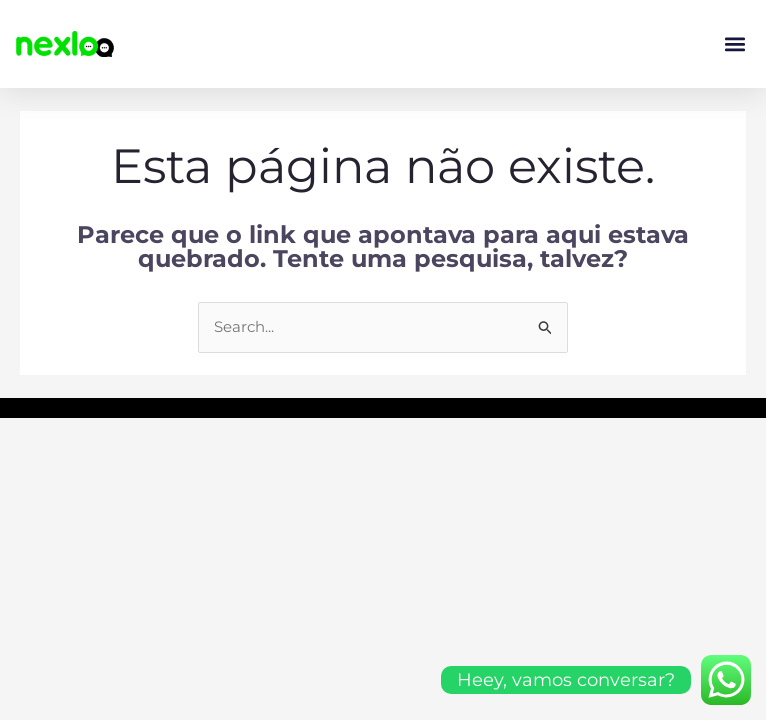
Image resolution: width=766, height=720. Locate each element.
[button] (734, 44)
